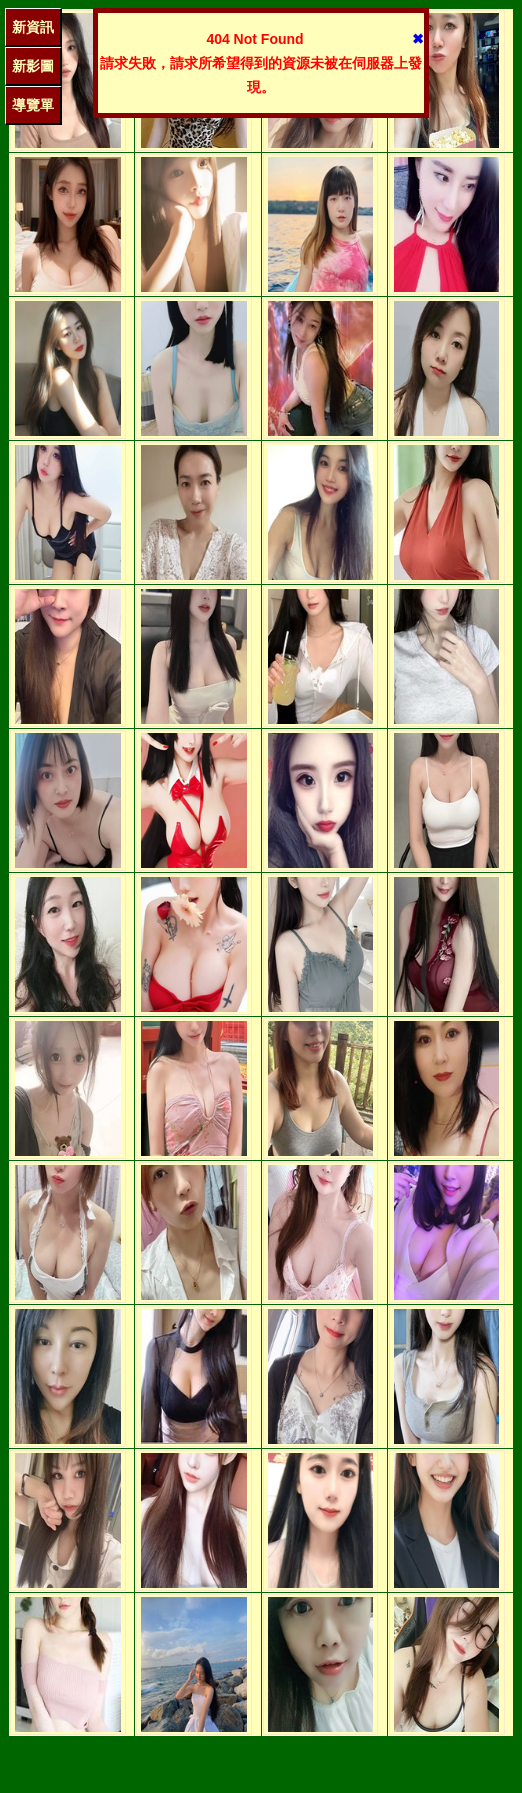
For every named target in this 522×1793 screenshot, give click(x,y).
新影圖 (33, 66)
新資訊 (33, 27)
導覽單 (33, 105)
